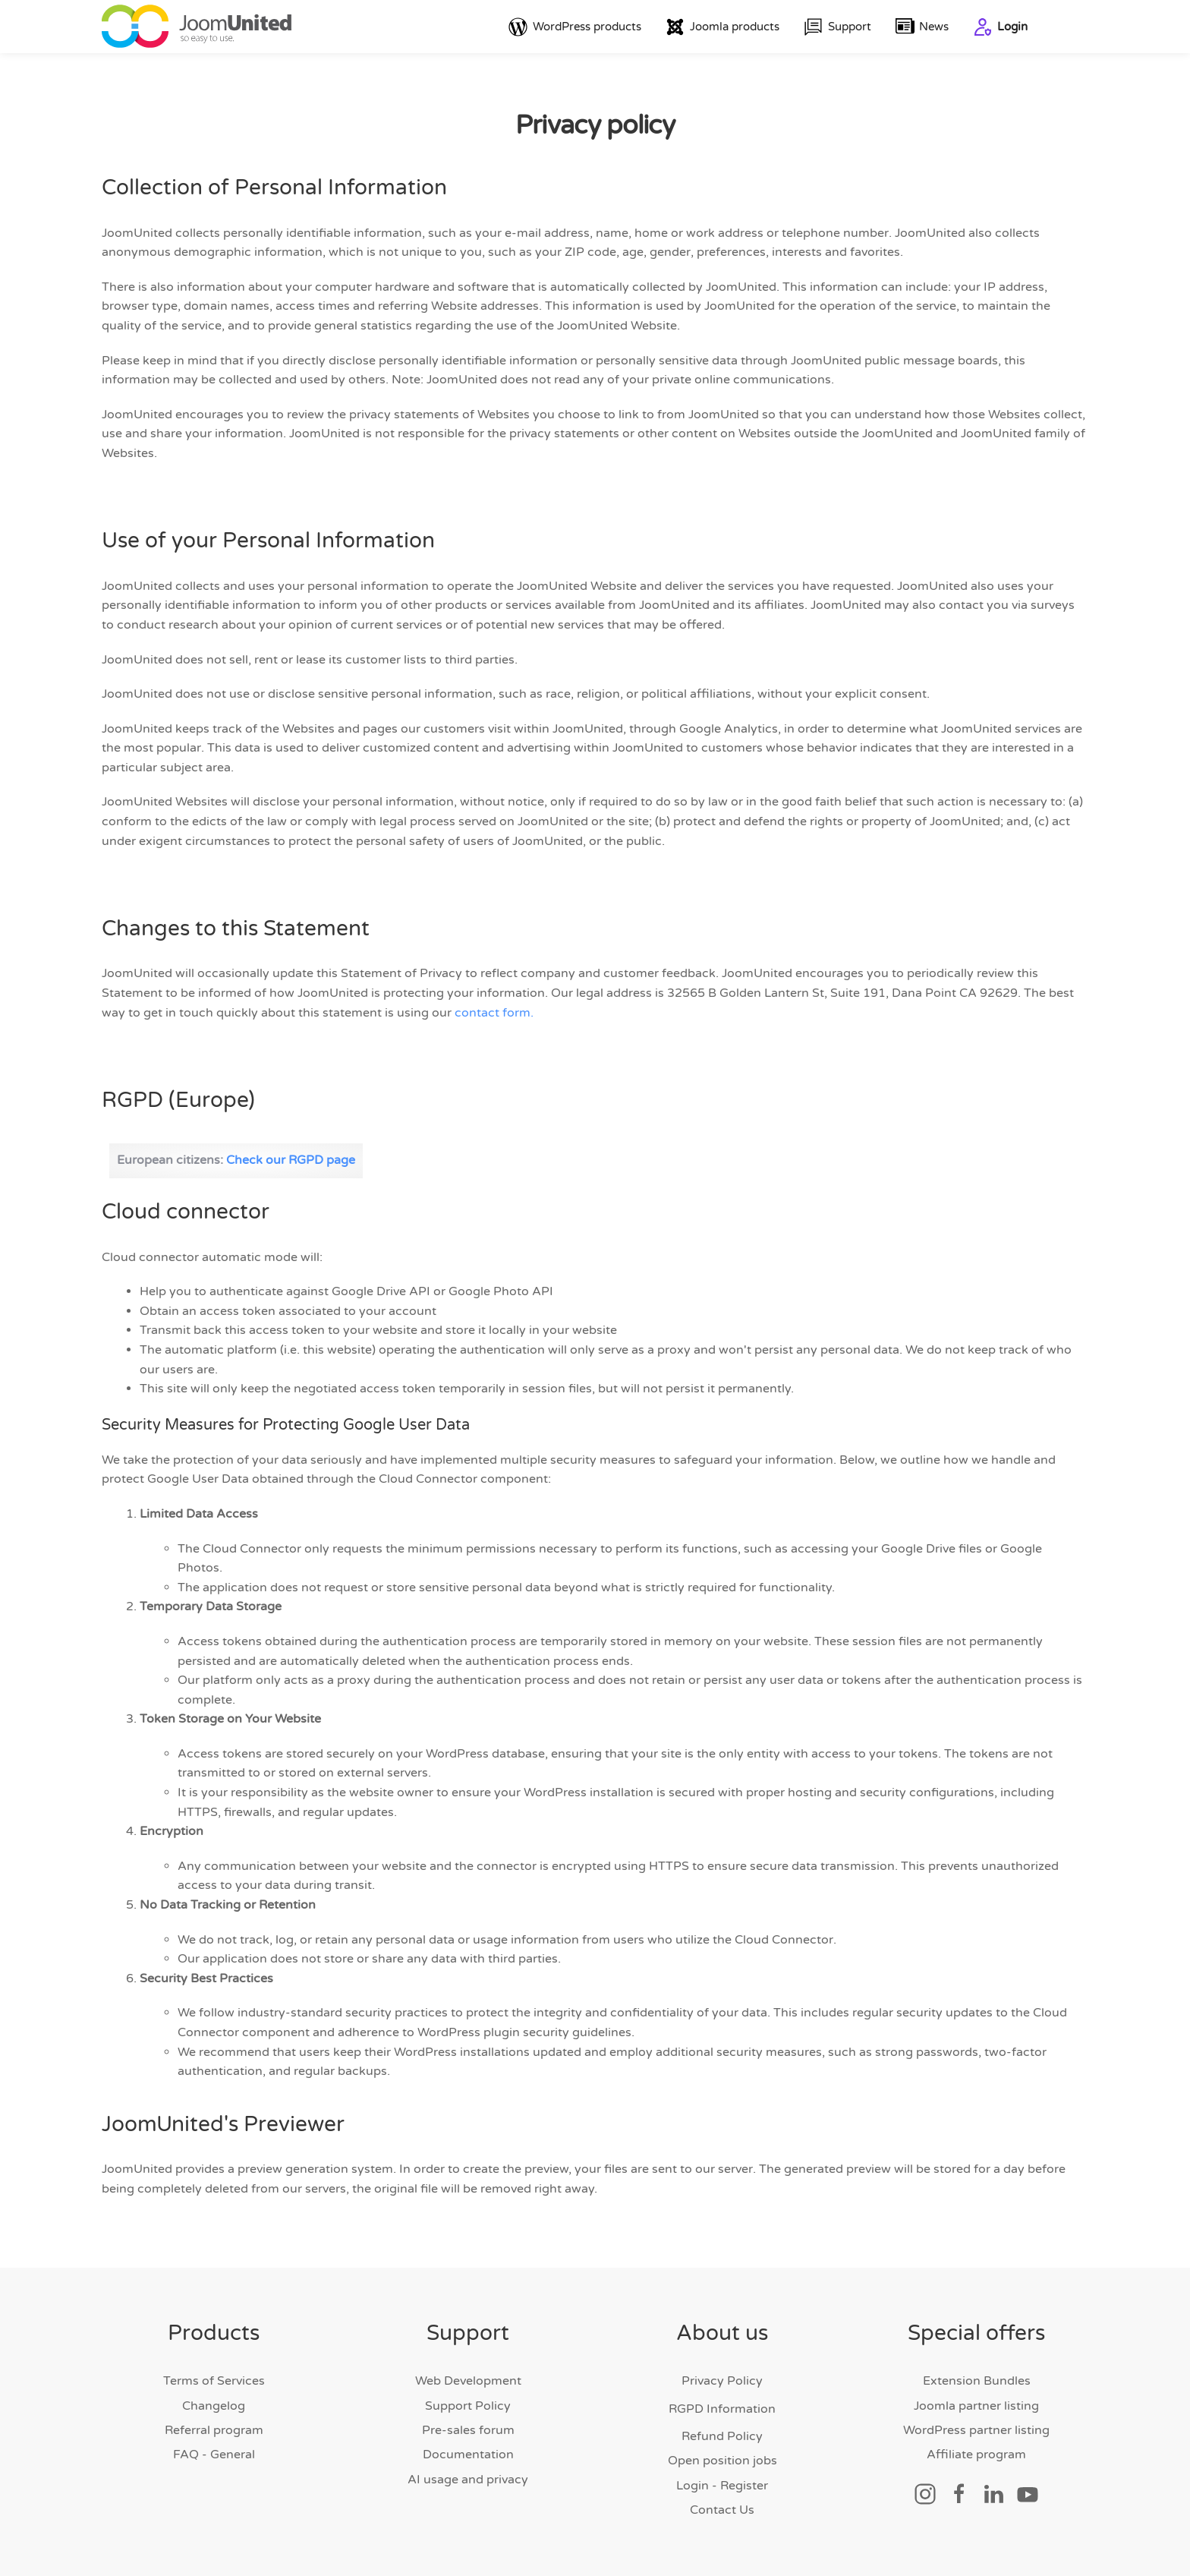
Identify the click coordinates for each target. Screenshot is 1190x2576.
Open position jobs (722, 2461)
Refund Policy (722, 2436)
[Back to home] (196, 26)
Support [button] (837, 26)
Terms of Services (214, 2381)
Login (1000, 26)
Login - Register (722, 2485)
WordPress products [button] (574, 26)
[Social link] (925, 2493)
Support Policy (468, 2406)
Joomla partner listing (976, 2406)
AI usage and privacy (468, 2479)
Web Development (468, 2381)
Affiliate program (976, 2455)
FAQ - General (214, 2455)
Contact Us (722, 2510)
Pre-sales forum (468, 2430)
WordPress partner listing (976, 2430)
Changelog (213, 2406)
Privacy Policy (722, 2381)
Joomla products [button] (722, 26)
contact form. (494, 1012)
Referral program (214, 2430)
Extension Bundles (977, 2381)
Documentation (468, 2455)
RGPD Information (722, 2409)
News (922, 26)
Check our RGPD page (290, 1160)
